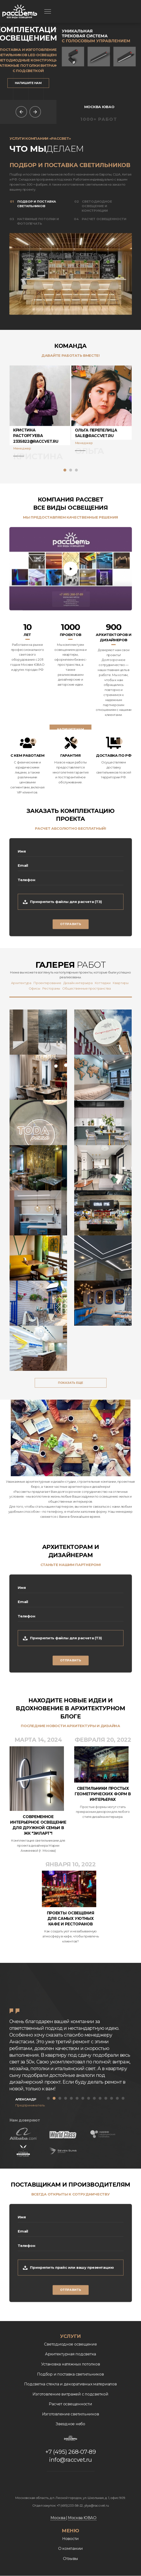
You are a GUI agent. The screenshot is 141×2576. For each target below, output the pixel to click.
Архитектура (30, 983)
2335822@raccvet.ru (35, 450)
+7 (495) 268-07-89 (61, 2451)
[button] (64, 470)
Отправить (70, 927)
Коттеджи (112, 983)
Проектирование (56, 983)
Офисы (43, 988)
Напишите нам (28, 83)
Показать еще (70, 1383)
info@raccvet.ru (79, 2459)
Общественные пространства (96, 988)
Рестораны (60, 988)
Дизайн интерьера (87, 983)
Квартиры (130, 983)
